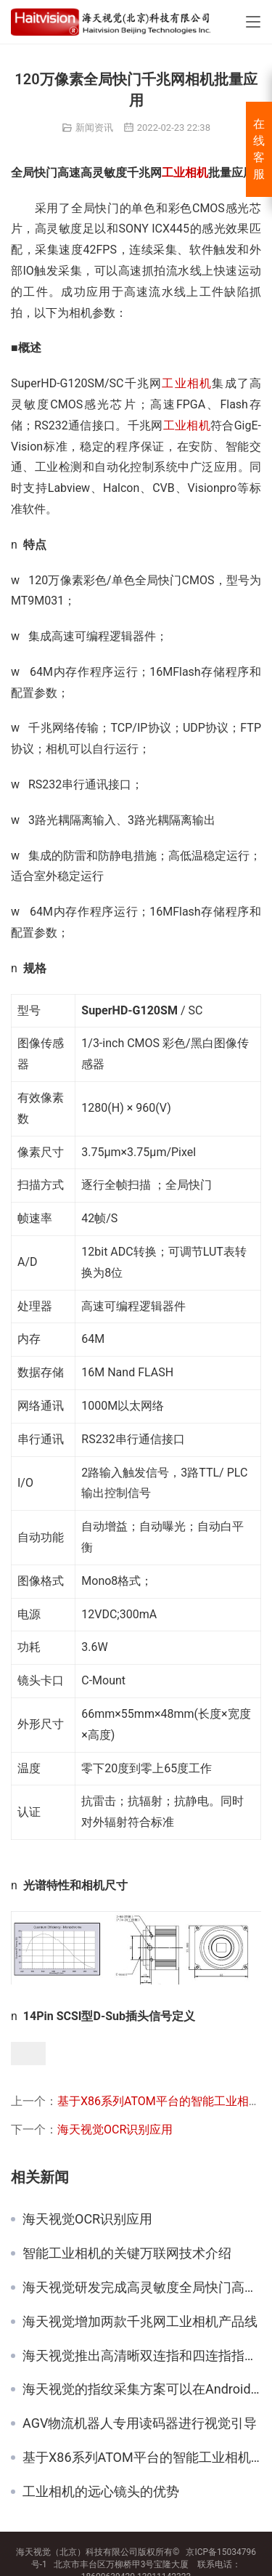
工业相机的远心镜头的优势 (100, 2491)
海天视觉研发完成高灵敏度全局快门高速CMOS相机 (141, 2287)
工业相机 (185, 172)
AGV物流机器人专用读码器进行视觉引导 (139, 2423)
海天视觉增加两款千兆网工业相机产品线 (139, 2321)
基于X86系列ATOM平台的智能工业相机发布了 (141, 2457)
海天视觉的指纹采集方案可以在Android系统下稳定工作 (141, 2389)
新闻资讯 (94, 127)
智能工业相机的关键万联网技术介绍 (126, 2253)
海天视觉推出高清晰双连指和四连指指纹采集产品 (141, 2356)
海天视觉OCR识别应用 (115, 2129)
